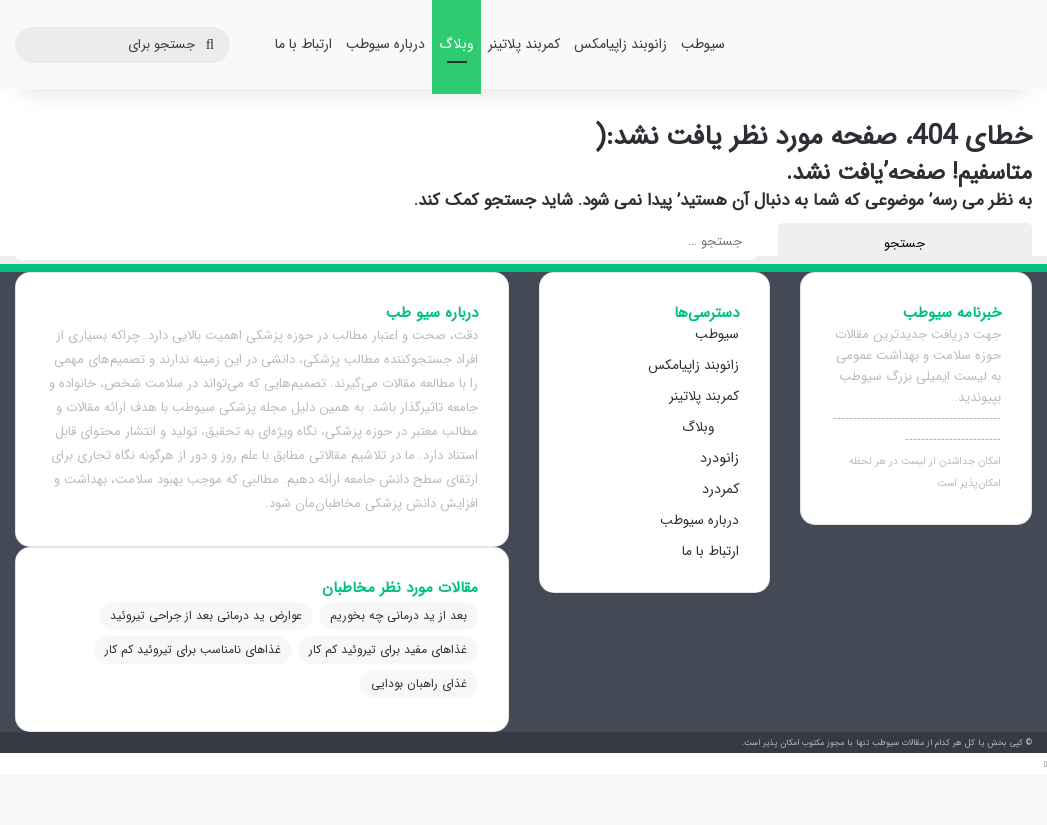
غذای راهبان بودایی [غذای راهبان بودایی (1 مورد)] (419, 683)
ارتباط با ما (303, 44)
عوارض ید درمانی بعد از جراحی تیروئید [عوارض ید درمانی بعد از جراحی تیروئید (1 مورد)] (206, 615)
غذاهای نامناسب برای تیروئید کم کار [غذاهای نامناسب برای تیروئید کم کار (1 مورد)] (193, 649)
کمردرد (720, 489)
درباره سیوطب (385, 44)
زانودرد (719, 458)
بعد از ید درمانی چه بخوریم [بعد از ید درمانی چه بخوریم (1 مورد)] (398, 615)
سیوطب (703, 44)
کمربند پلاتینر (524, 44)
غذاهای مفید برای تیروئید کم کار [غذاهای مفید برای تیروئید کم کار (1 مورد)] (388, 649)
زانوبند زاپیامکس (620, 44)
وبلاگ (456, 44)
